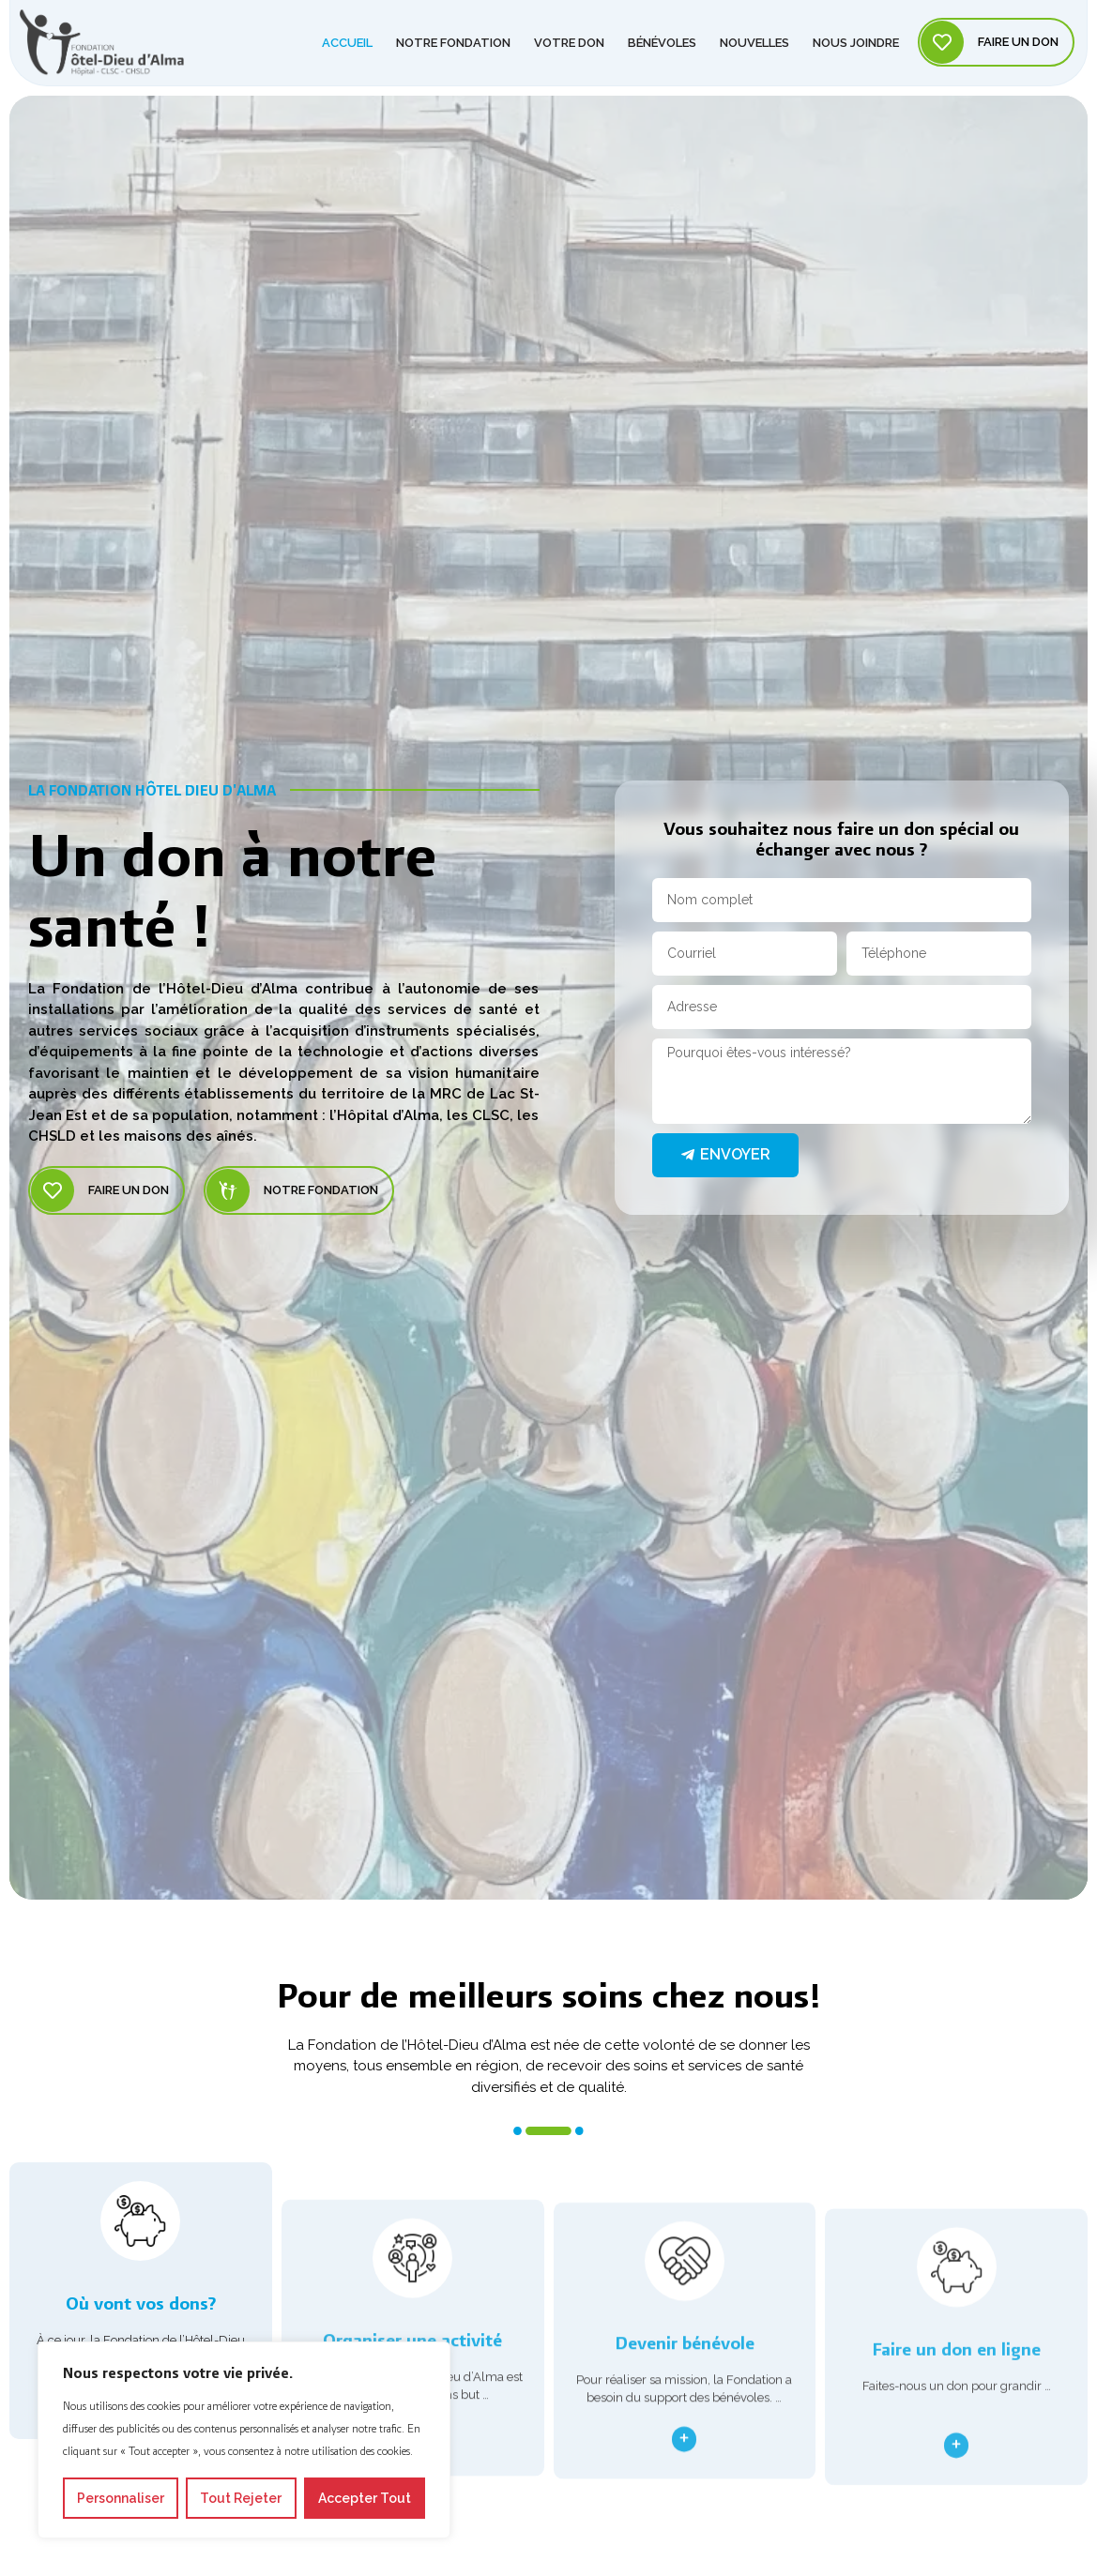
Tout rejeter (241, 2498)
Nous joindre (856, 36)
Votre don (569, 36)
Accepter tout (364, 2498)
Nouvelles (754, 36)
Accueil (347, 36)
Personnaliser (120, 2498)
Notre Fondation (453, 36)
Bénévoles (662, 36)
